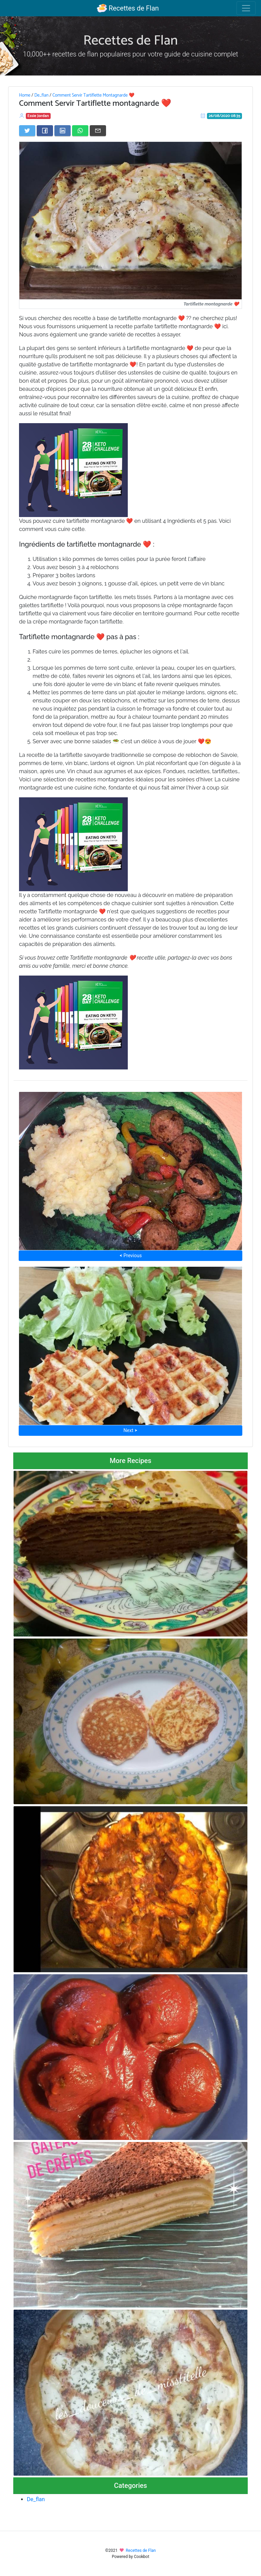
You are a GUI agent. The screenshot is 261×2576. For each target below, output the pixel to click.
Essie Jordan (38, 116)
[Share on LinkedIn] (62, 130)
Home (24, 95)
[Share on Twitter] (27, 130)
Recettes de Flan (128, 8)
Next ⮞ (130, 1430)
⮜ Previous (130, 1255)
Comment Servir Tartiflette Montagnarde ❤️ (93, 95)
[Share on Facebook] (45, 130)
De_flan (41, 95)
